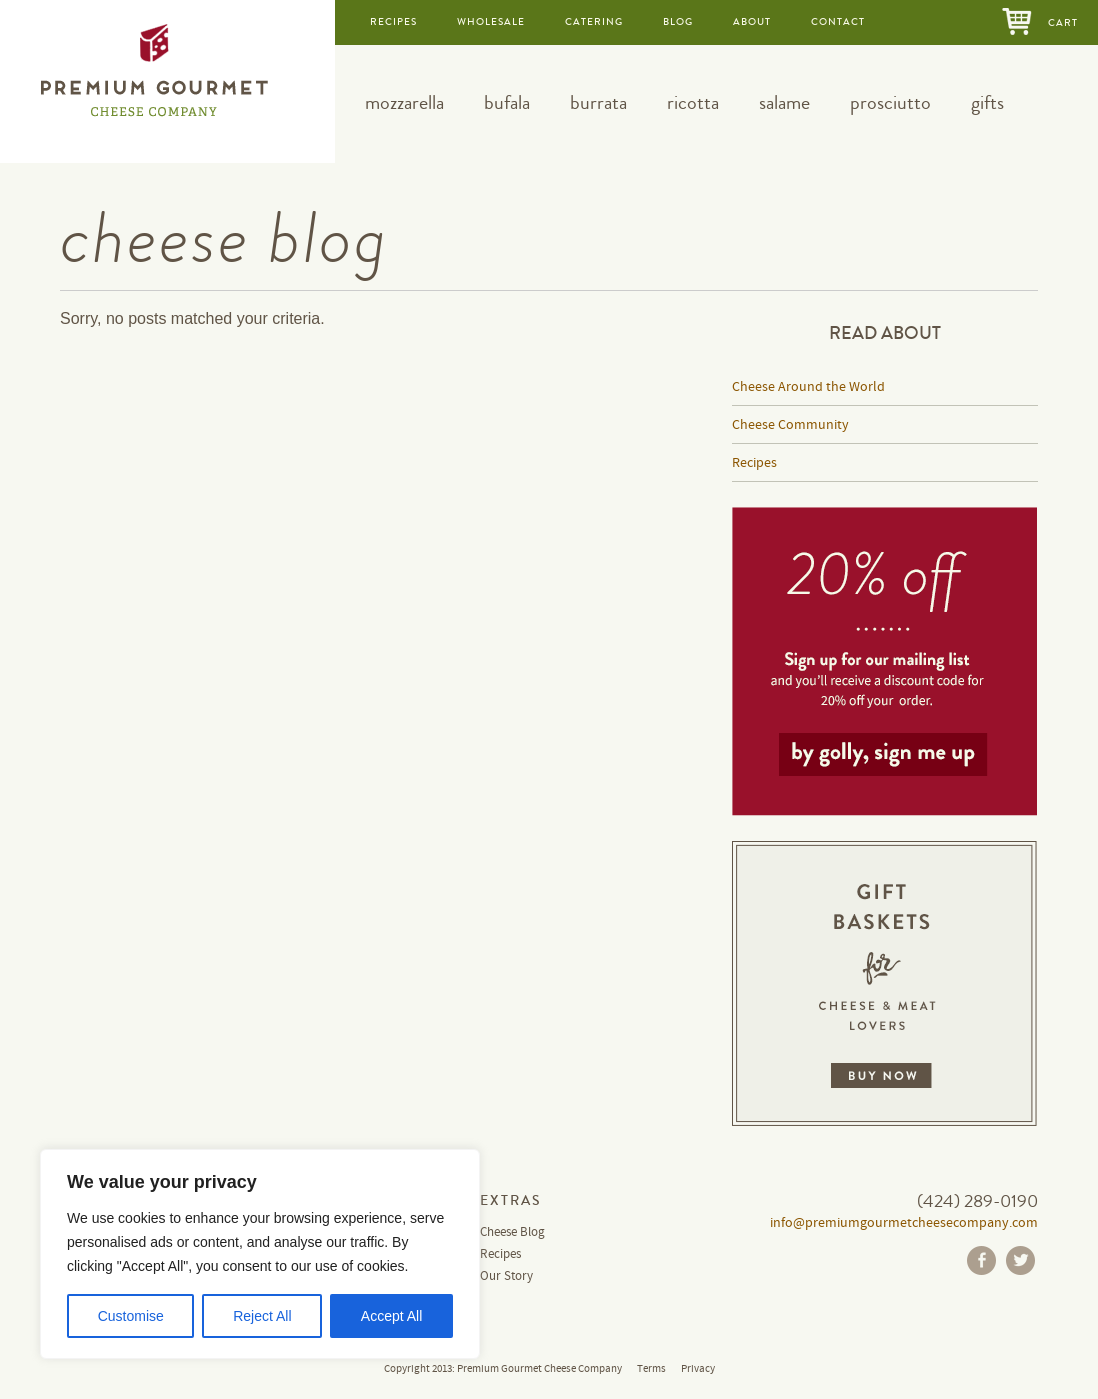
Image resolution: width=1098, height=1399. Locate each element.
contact (838, 22)
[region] (260, 1254)
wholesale (491, 22)
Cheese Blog (512, 1232)
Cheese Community (790, 425)
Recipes (754, 463)
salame (784, 102)
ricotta (693, 102)
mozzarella (404, 102)
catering (594, 22)
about (752, 22)
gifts (987, 102)
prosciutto (890, 102)
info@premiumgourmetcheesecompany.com (904, 1223)
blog (678, 22)
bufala (507, 102)
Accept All (391, 1316)
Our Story (506, 1276)
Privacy (698, 1369)
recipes (393, 22)
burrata (598, 102)
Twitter (1020, 1260)
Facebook (981, 1260)
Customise (131, 1316)
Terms (651, 1369)
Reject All (262, 1316)
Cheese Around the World (808, 387)
